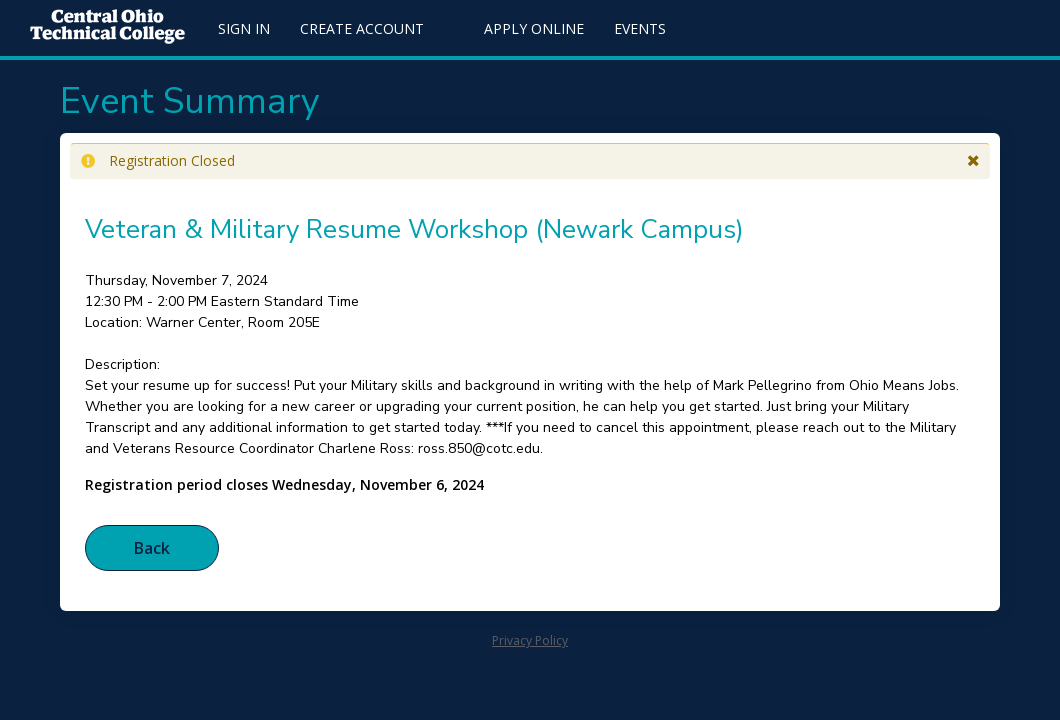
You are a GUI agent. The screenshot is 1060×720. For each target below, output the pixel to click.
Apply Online (534, 28)
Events (640, 28)
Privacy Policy (530, 640)
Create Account (362, 28)
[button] (973, 161)
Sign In (244, 28)
